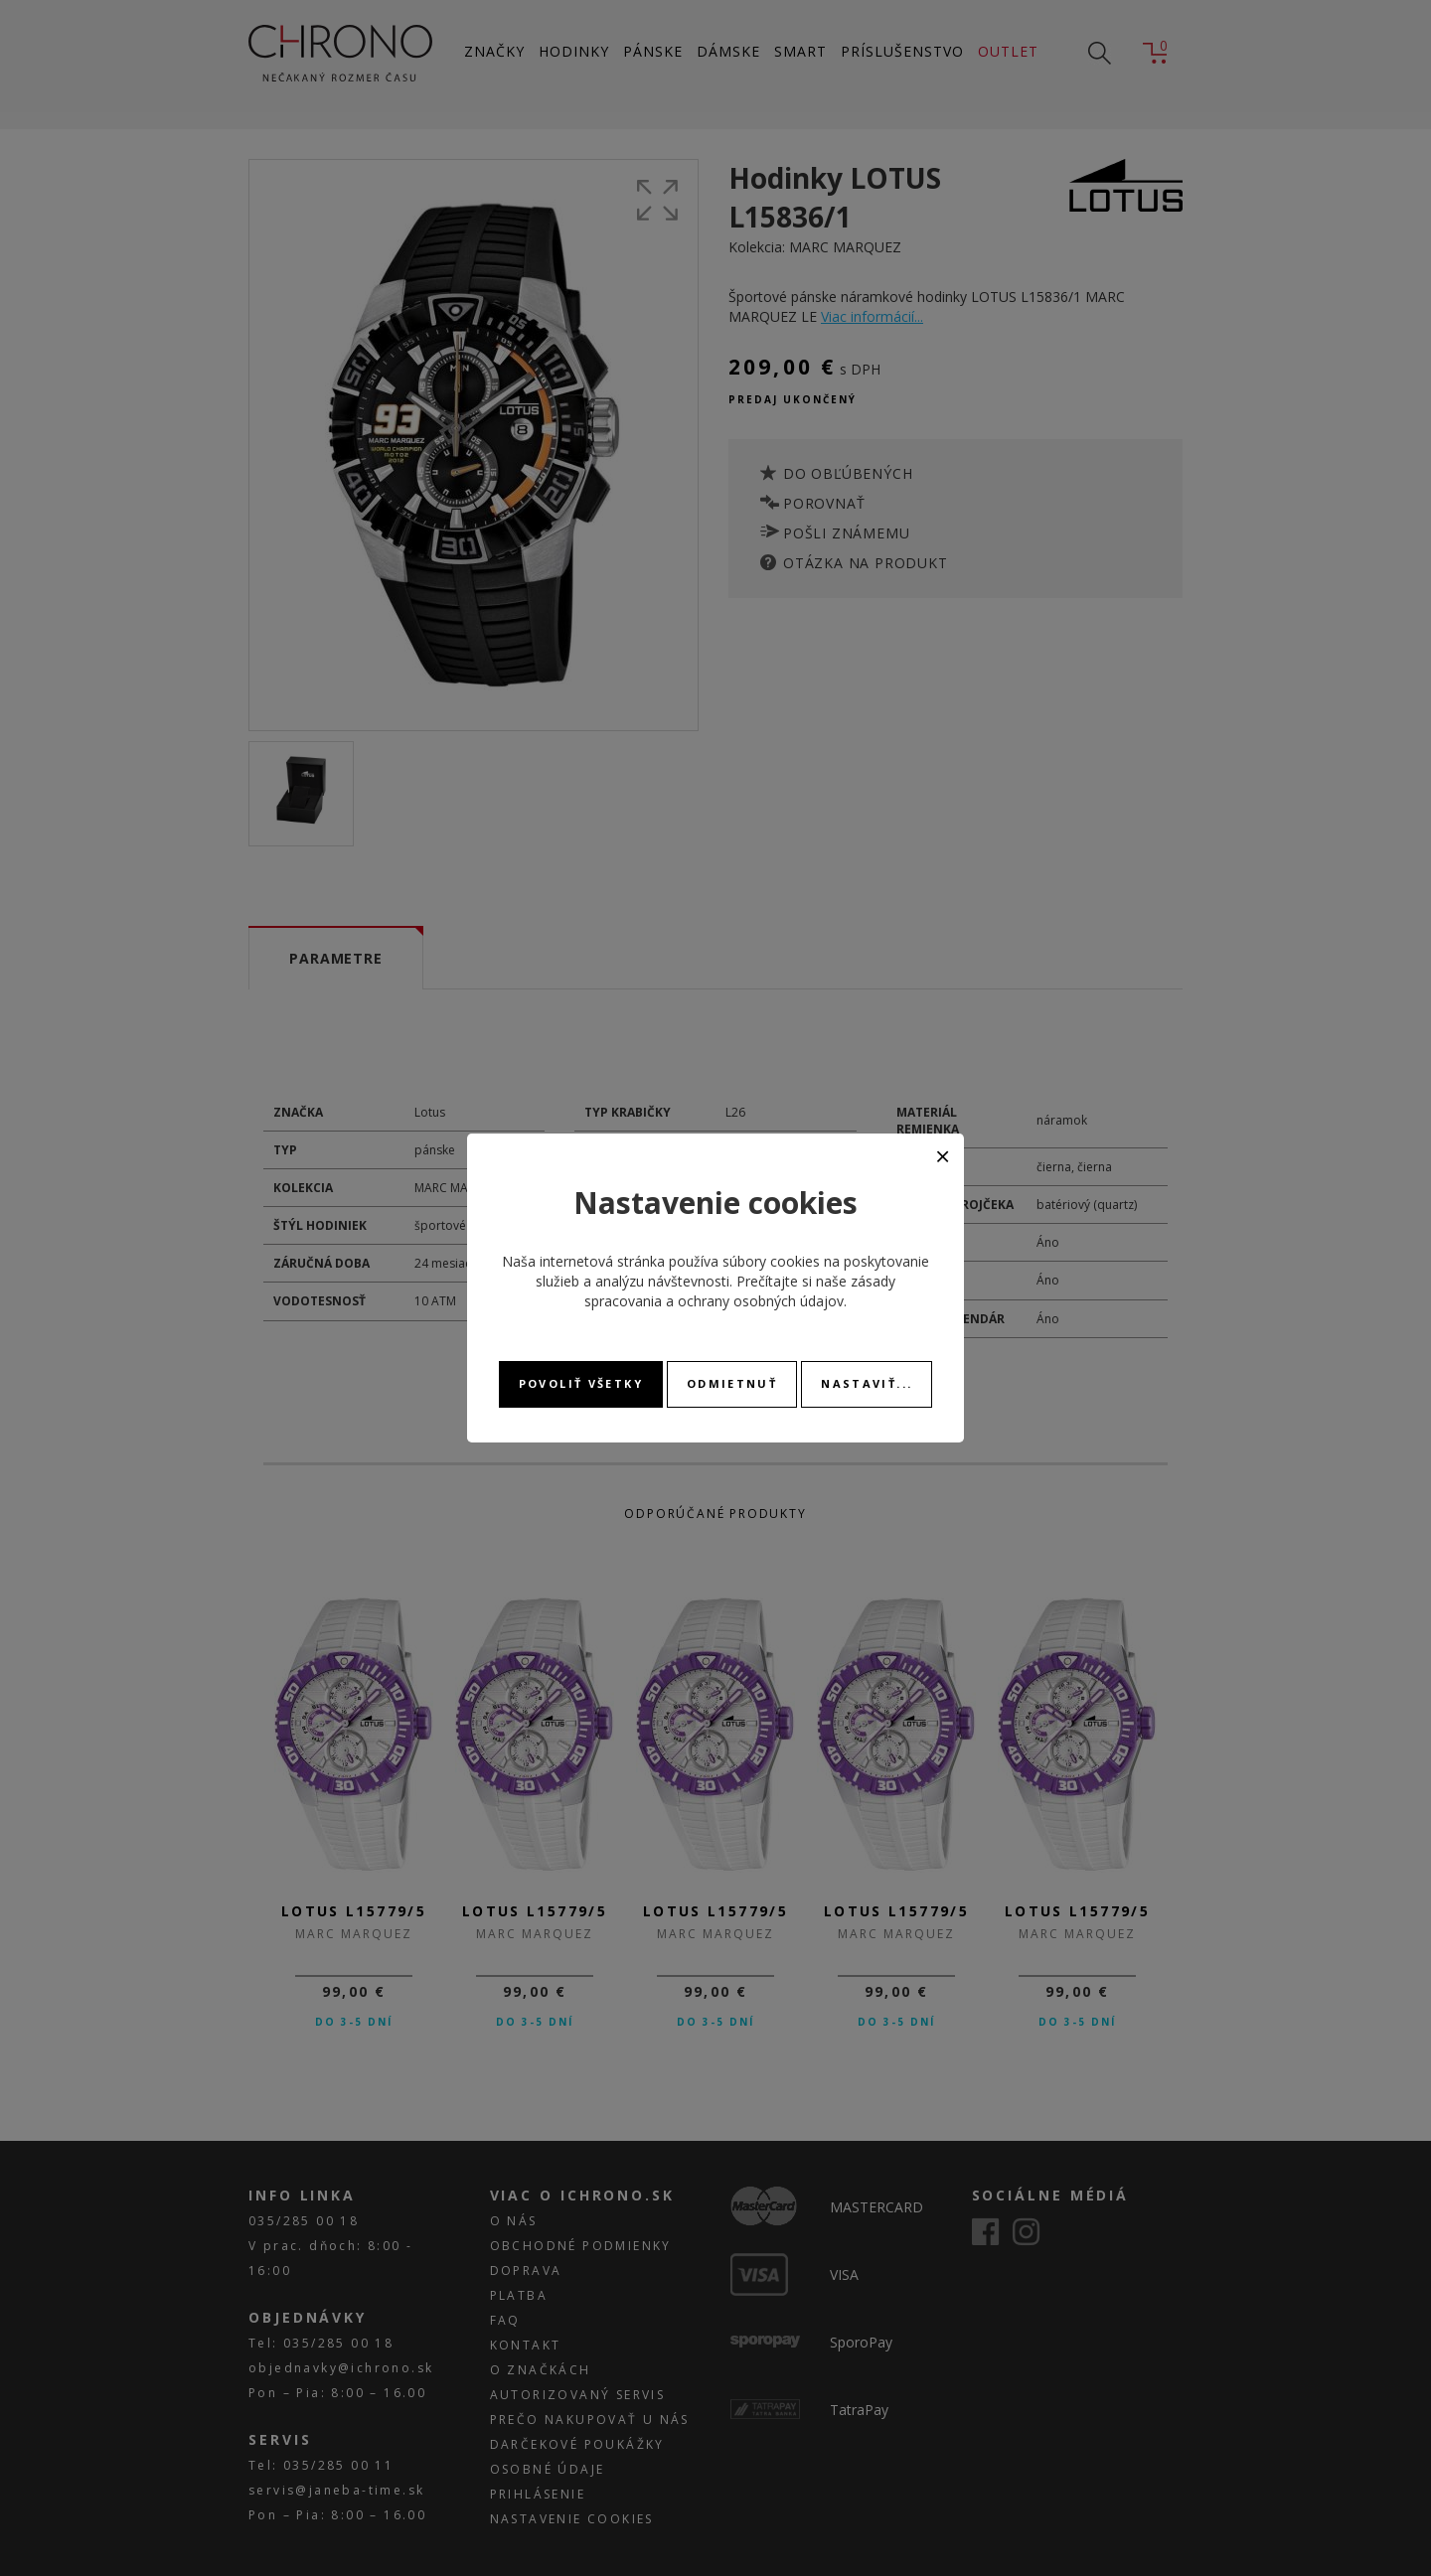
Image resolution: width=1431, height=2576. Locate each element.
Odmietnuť (732, 1383)
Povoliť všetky (581, 1383)
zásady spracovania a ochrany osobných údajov (739, 1291)
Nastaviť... (866, 1383)
